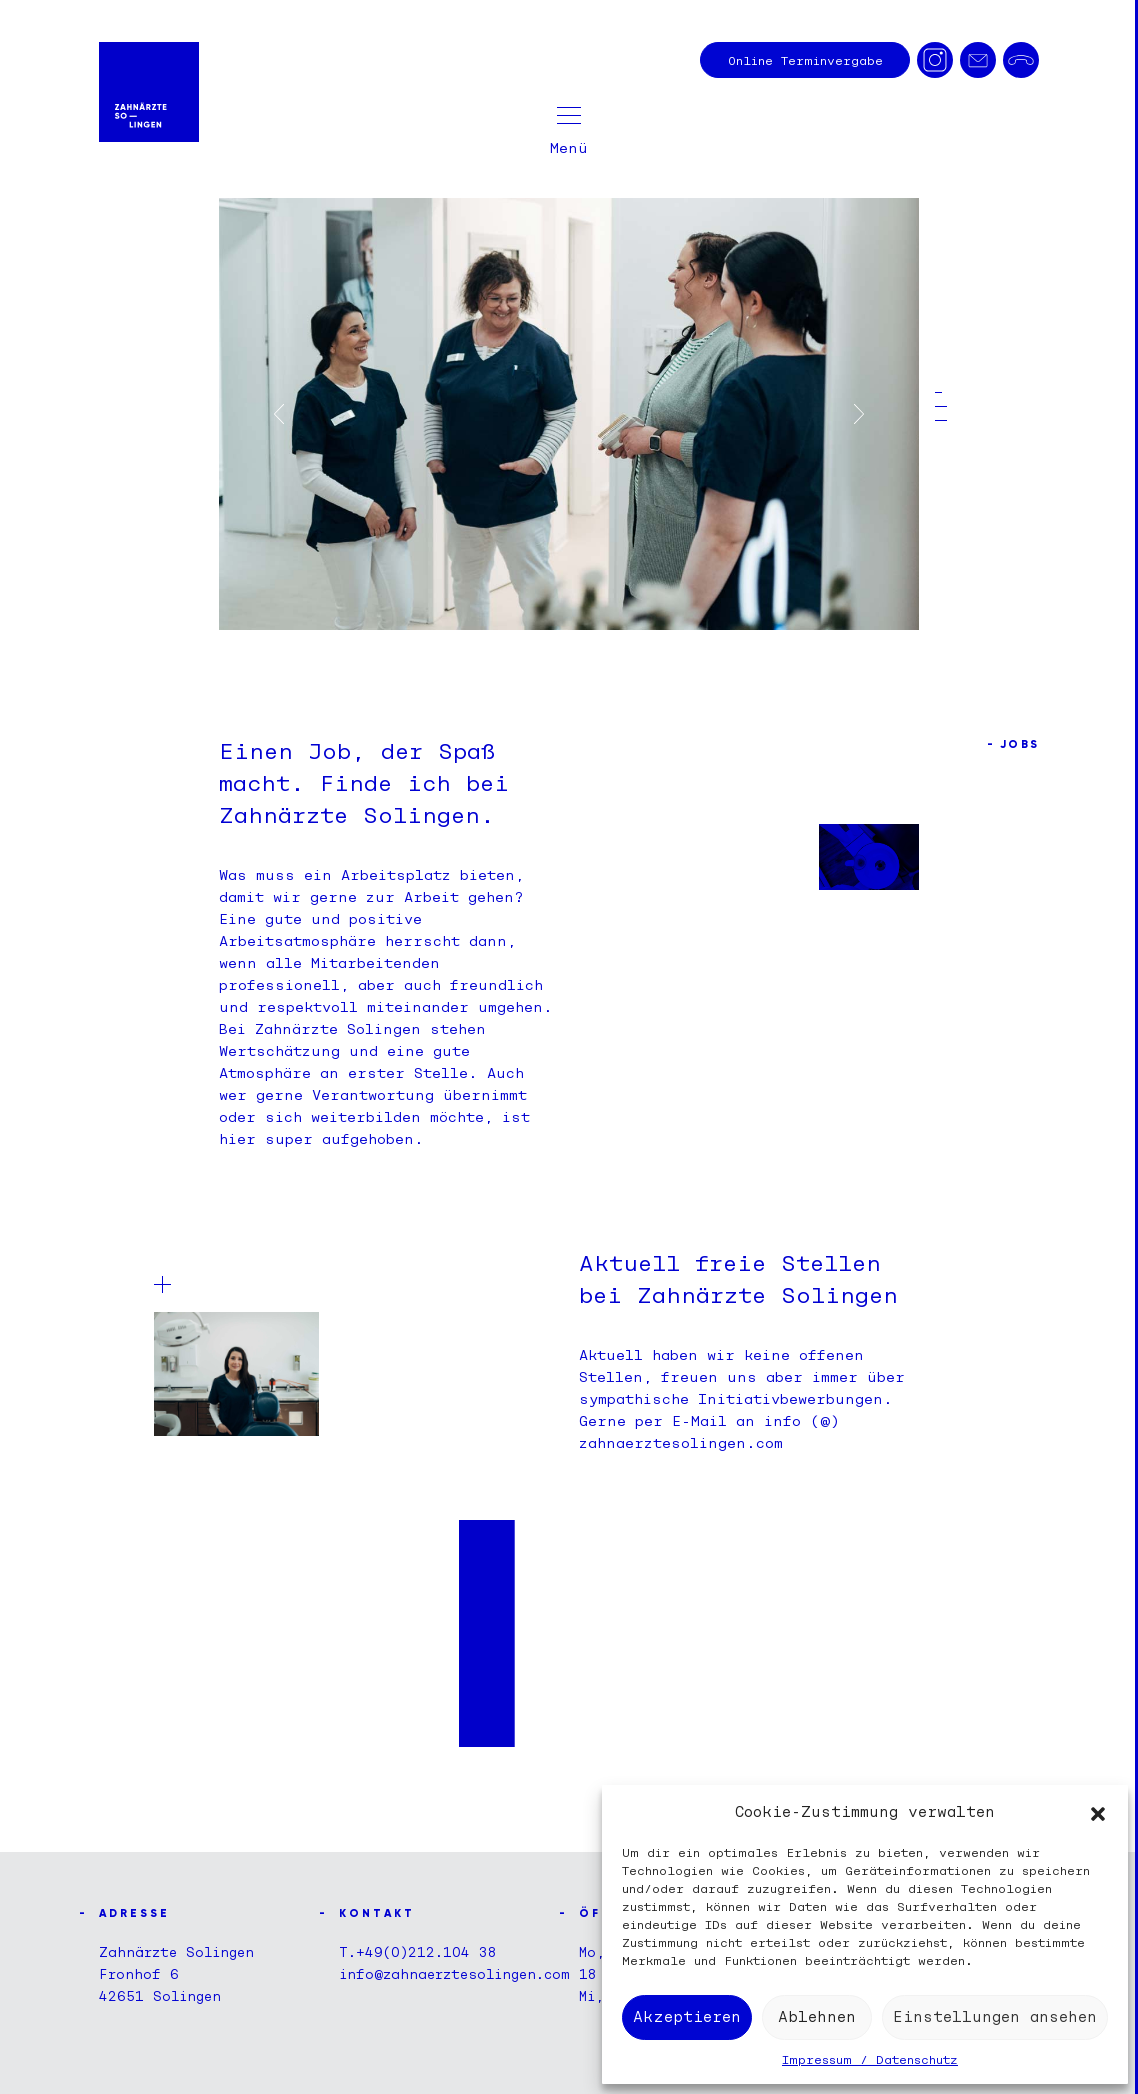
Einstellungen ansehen (995, 2017)
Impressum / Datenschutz (870, 2059)
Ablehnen (817, 2017)
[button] (1098, 1812)
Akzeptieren (687, 2017)
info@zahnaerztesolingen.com (454, 1974)
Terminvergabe (805, 60)
